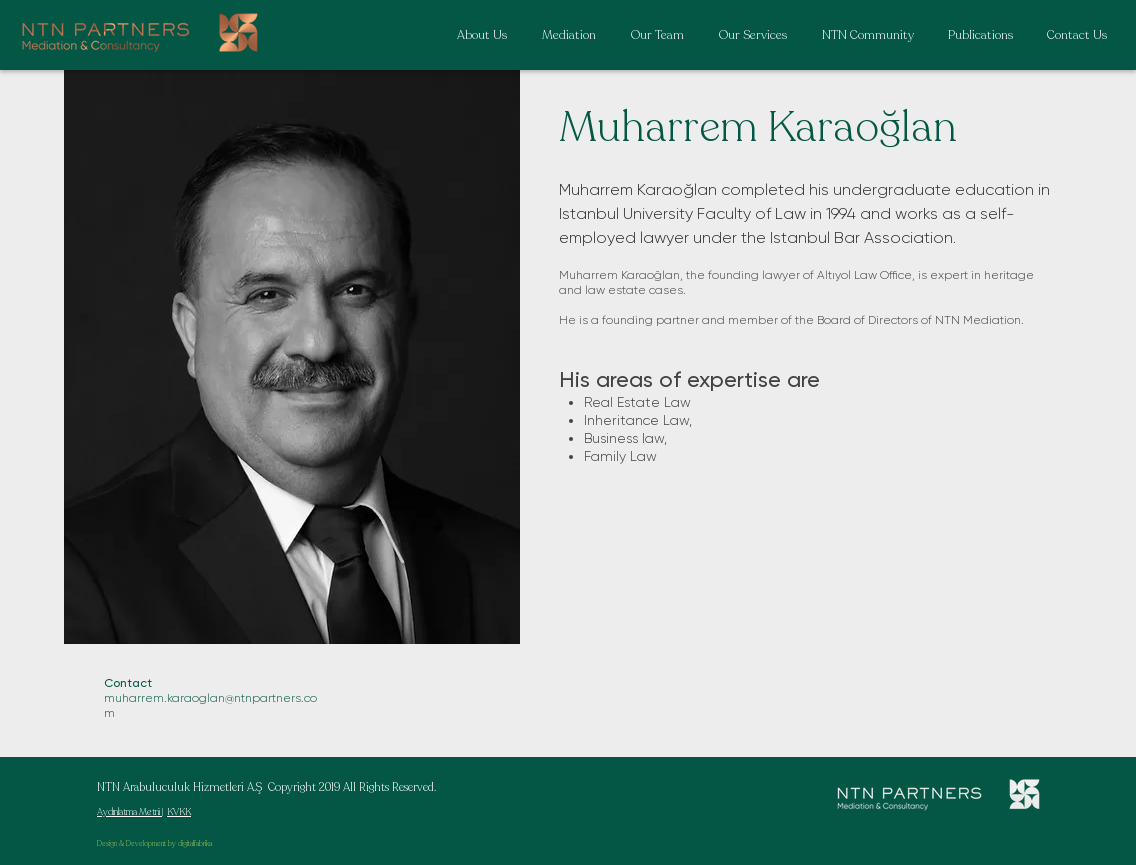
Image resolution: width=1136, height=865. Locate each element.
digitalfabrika (195, 844)
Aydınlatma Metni (129, 812)
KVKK (179, 812)
